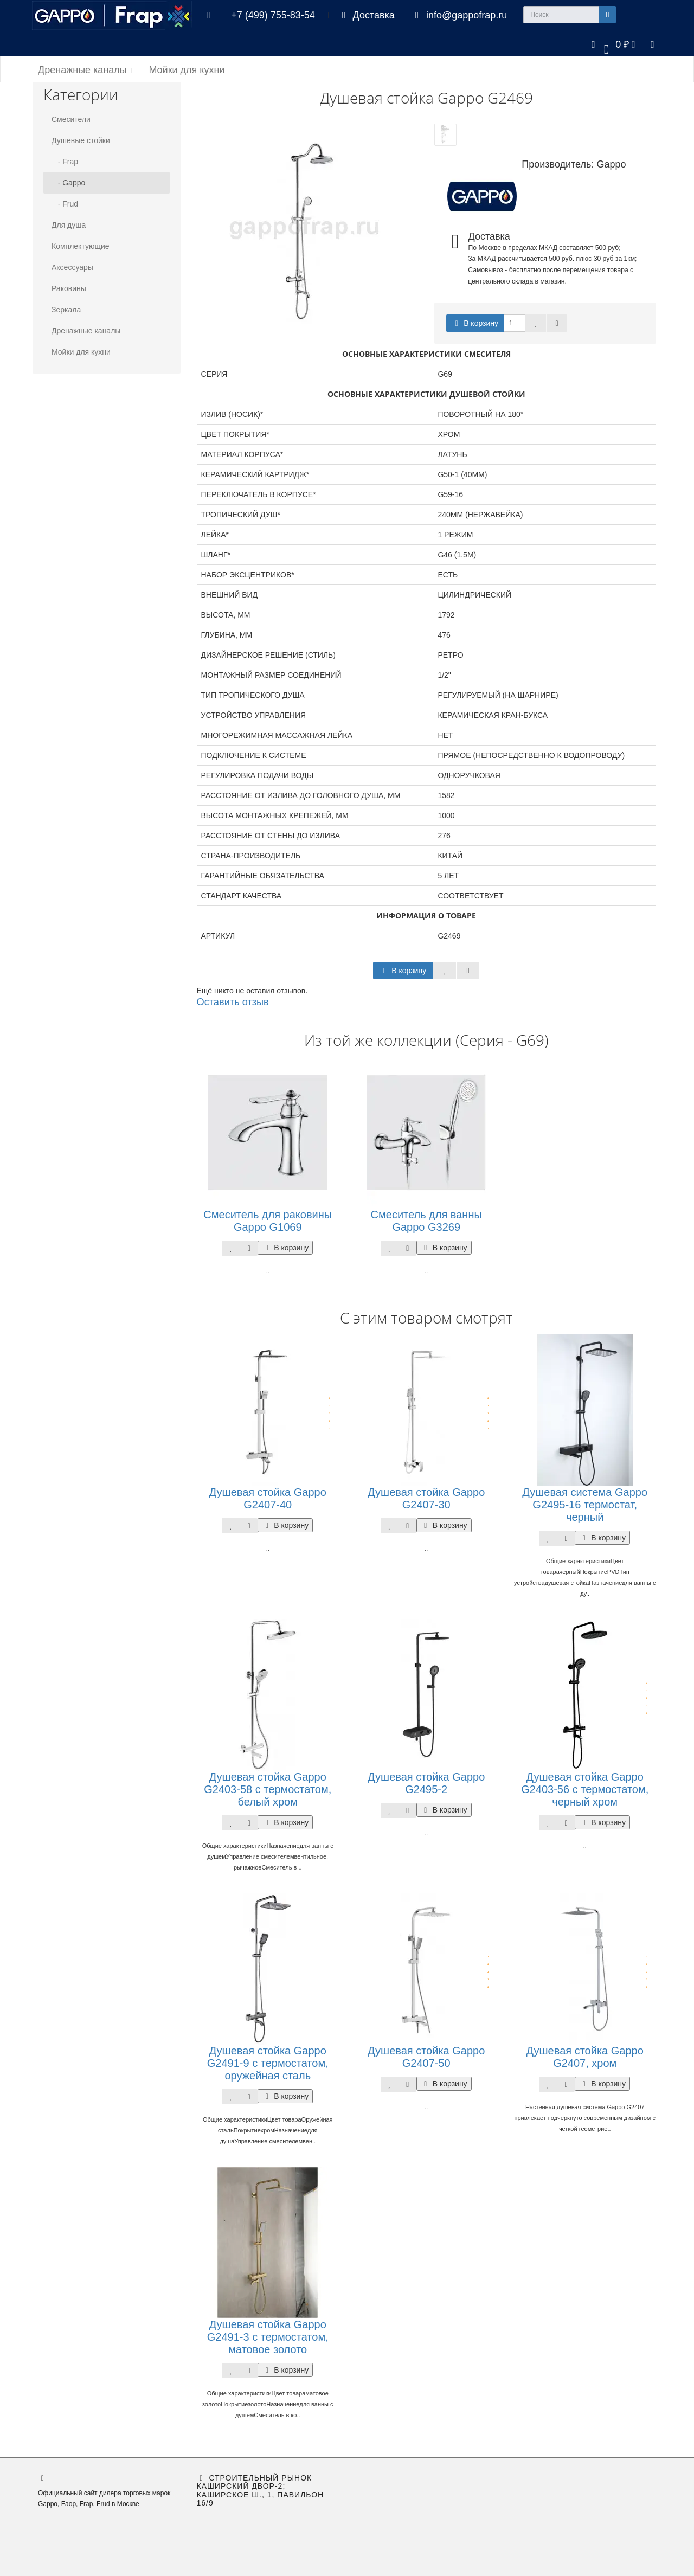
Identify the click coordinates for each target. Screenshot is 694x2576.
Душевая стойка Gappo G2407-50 (426, 2057)
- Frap (65, 161)
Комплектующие (81, 246)
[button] (611, 44)
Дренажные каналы (85, 70)
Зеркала (66, 309)
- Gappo (68, 182)
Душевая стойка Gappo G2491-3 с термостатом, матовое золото (268, 2336)
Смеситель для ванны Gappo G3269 (426, 1221)
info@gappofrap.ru (459, 15)
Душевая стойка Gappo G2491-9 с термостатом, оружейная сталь (268, 2063)
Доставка (365, 15)
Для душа (69, 225)
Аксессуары (72, 267)
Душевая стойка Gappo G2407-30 (426, 1498)
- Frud (65, 204)
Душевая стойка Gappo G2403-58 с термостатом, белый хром (267, 1789)
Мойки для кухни (186, 70)
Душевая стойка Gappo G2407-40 (267, 1498)
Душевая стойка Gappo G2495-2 (426, 1783)
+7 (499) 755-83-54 (273, 15)
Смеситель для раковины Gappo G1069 (267, 1221)
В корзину (475, 323)
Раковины (69, 288)
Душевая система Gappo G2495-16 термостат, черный (584, 1504)
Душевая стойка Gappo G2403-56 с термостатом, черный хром (584, 1789)
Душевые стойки (81, 140)
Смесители (71, 119)
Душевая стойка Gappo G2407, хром (585, 2057)
